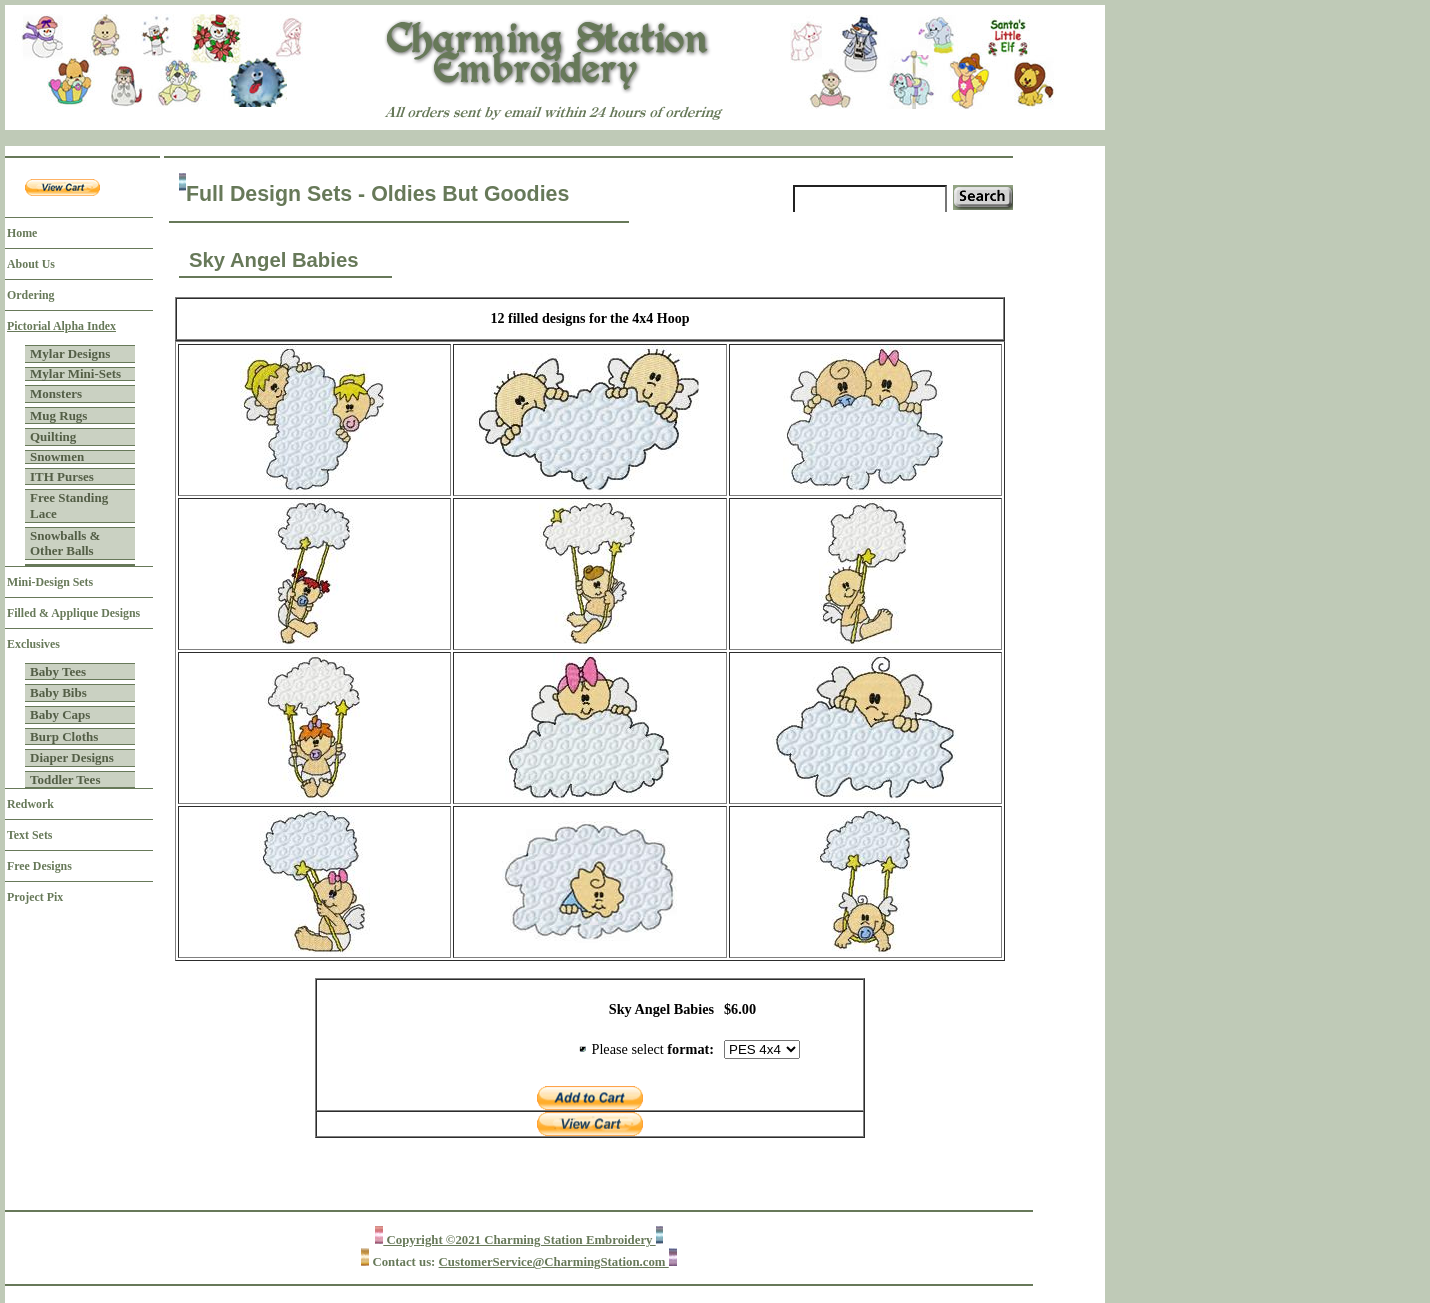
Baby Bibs (58, 692)
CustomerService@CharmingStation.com (554, 1262)
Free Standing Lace (69, 505)
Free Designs (39, 866)
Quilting (53, 436)
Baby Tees (58, 671)
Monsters (56, 393)
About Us (31, 264)
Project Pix (35, 897)
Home (22, 233)
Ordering (31, 295)
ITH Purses (62, 476)
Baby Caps (60, 714)
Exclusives (33, 644)
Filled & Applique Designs (73, 613)
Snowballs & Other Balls (65, 543)
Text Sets (29, 835)
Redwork (30, 804)
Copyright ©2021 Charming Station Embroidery (519, 1240)
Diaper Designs (72, 757)
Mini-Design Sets (50, 582)
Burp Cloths (64, 736)
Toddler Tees (65, 779)
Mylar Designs (70, 353)
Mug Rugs (58, 415)
